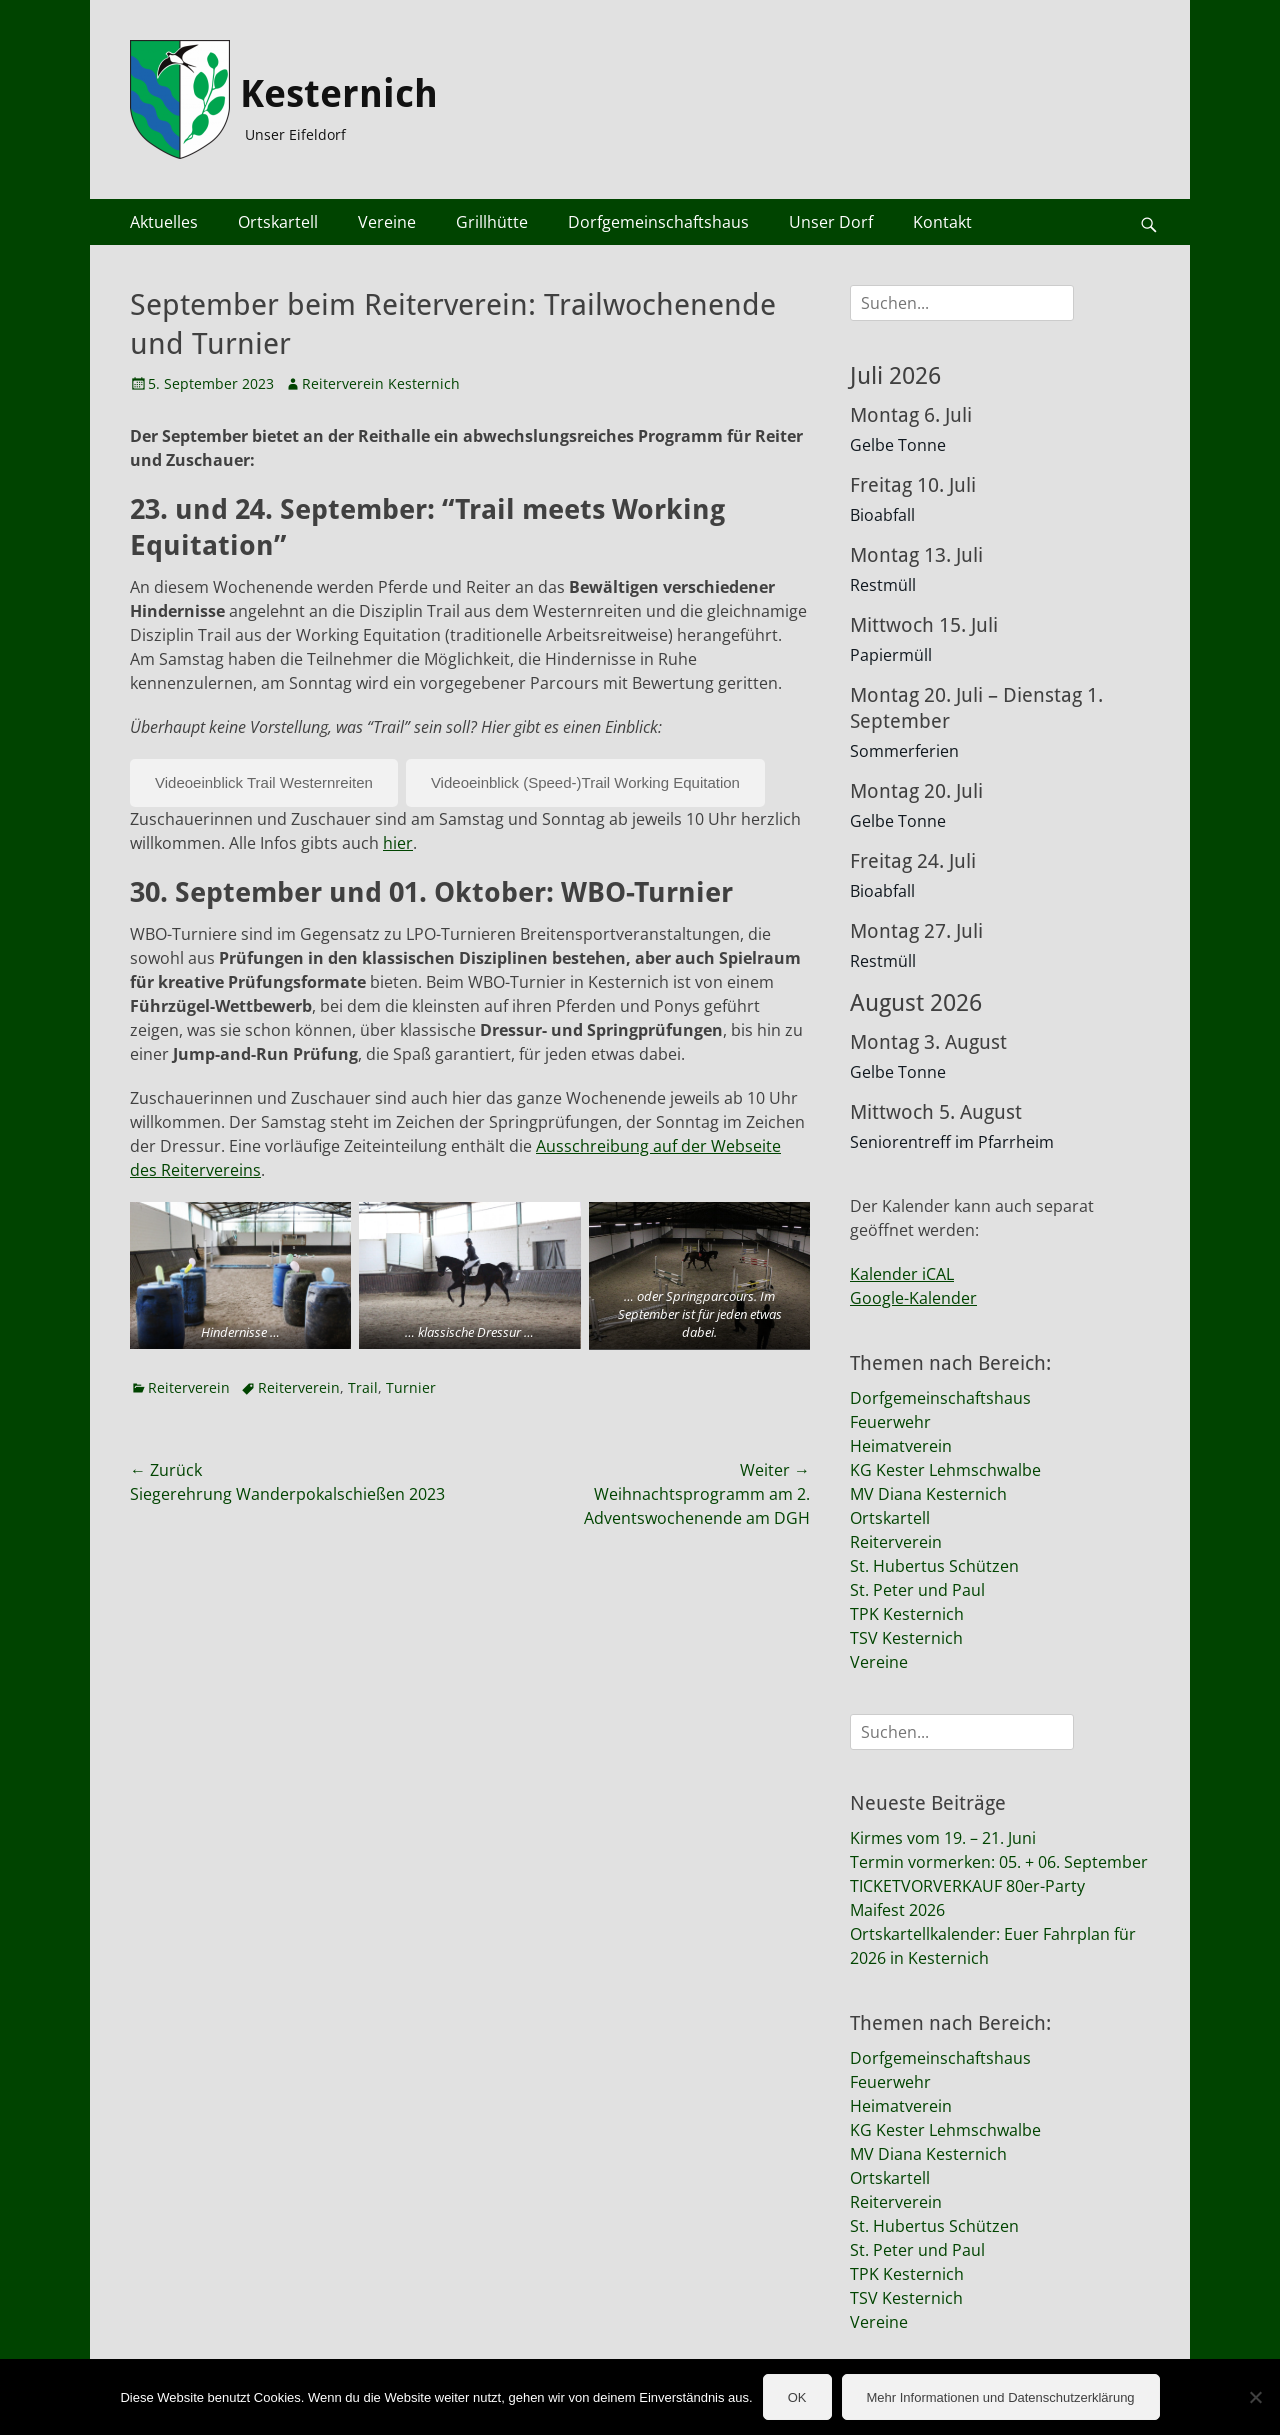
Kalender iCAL (902, 1274)
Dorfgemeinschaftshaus (658, 222)
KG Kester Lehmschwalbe (945, 1470)
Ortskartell (278, 222)
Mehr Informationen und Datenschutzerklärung (1001, 2397)
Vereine (387, 222)
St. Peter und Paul (917, 1590)
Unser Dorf (831, 222)
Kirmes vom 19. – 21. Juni (943, 1838)
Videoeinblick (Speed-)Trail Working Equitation (585, 782)
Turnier (411, 1387)
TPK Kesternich (907, 1614)
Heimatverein (901, 1446)
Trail (363, 1387)
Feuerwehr (890, 1422)
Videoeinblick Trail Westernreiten (264, 782)
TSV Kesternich (906, 1638)
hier (398, 843)
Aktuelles (164, 222)
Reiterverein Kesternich (381, 383)
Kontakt (942, 222)
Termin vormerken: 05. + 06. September (999, 1862)
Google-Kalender (913, 1298)
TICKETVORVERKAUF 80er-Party (967, 1886)
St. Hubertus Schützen (934, 1566)
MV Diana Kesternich (928, 1494)
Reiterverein (189, 1387)
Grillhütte (492, 222)
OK (797, 2397)
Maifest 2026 (897, 1910)
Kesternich (339, 94)
